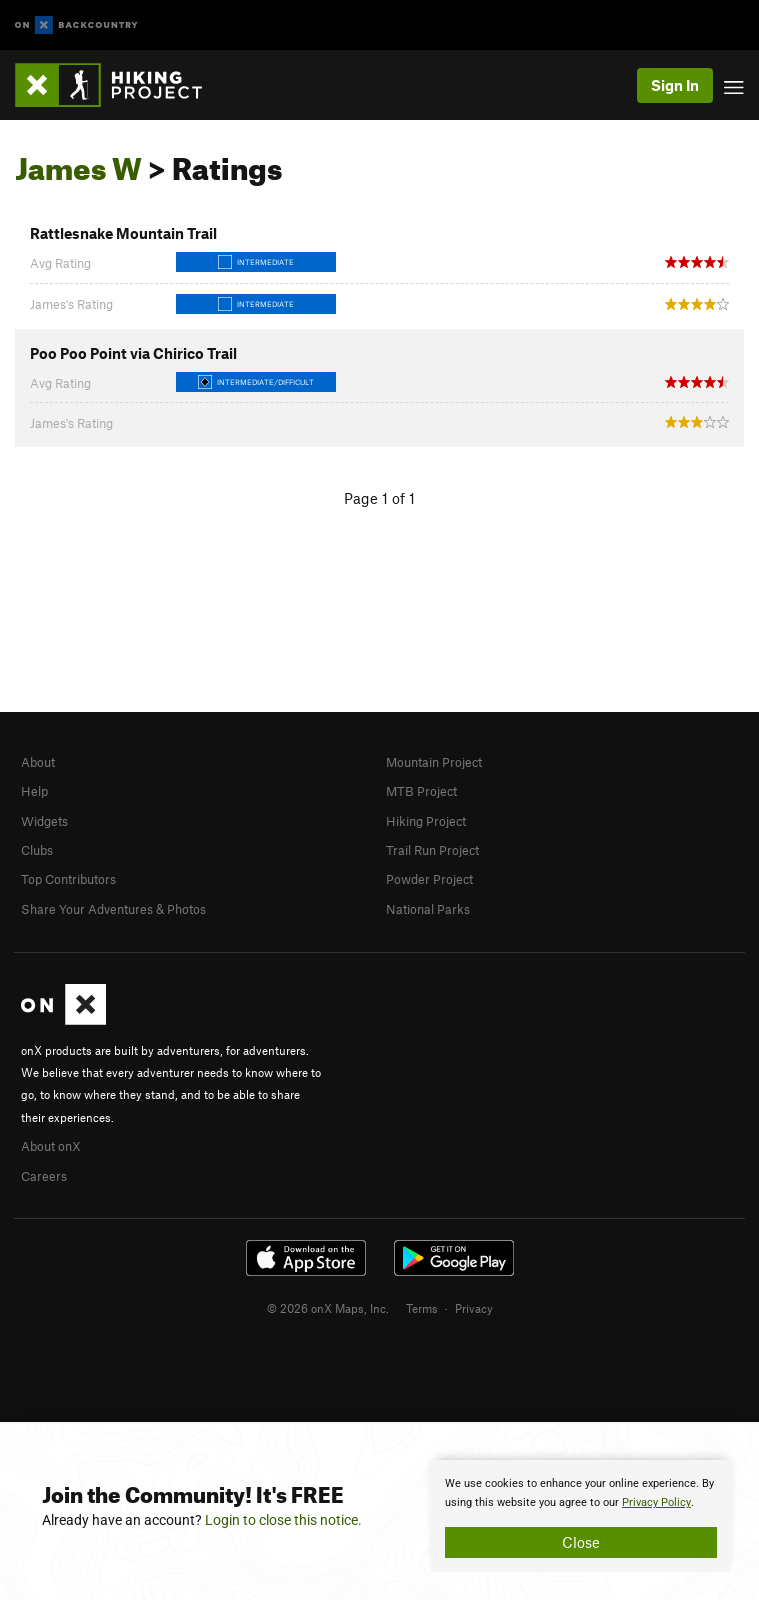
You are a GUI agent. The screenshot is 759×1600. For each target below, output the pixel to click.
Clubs (37, 850)
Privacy (474, 1308)
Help (34, 791)
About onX (51, 1146)
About (38, 762)
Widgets (44, 821)
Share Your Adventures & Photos (113, 909)
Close (581, 1542)
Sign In (675, 85)
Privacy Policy (656, 1502)
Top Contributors (68, 879)
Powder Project (429, 879)
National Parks (428, 909)
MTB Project (421, 791)
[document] (581, 1516)
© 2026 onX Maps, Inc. (328, 1308)
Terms (422, 1308)
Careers (44, 1176)
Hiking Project (426, 821)
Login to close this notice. (283, 1520)
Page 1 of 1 (379, 498)
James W (78, 163)
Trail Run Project (432, 850)
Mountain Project (434, 762)
